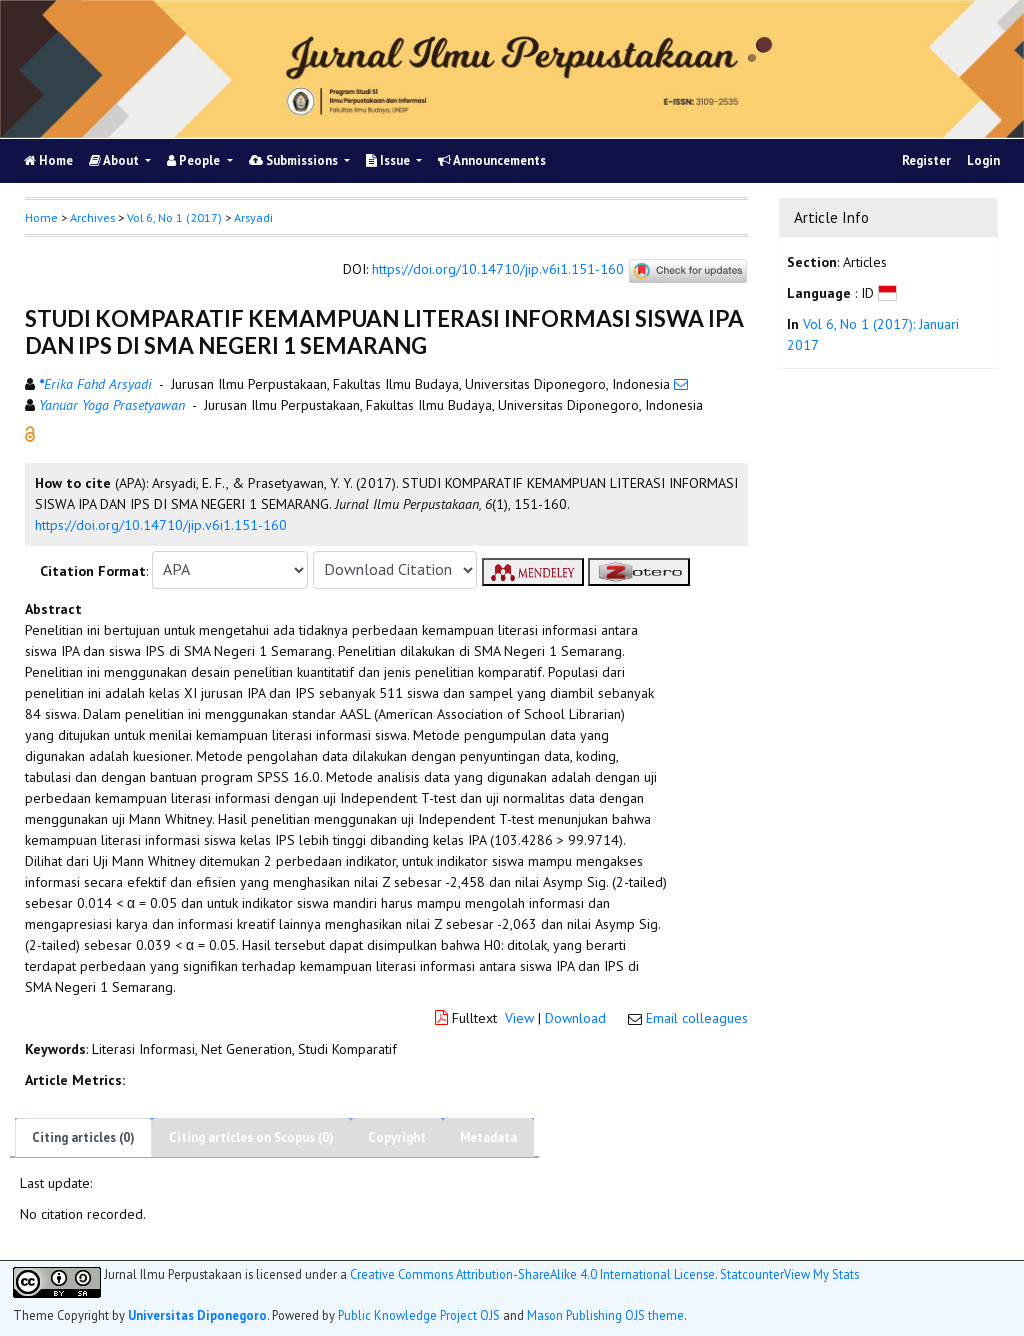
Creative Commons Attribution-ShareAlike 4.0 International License (532, 1274)
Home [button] (41, 217)
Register (926, 160)
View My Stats (821, 1274)
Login (983, 160)
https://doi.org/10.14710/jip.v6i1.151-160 (498, 269)
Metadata (488, 1137)
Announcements (492, 160)
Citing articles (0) (83, 1137)
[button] (30, 432)
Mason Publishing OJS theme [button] (605, 1315)
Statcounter (752, 1274)
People (195, 160)
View (519, 1018)
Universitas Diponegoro (197, 1315)
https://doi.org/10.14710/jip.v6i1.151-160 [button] (161, 525)
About (115, 160)
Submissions (295, 160)
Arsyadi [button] (253, 217)
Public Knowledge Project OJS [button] (419, 1315)
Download (575, 1018)
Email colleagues (697, 1018)
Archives (92, 217)
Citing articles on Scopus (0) (251, 1137)
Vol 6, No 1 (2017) (174, 217)
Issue (389, 160)
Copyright (397, 1137)
